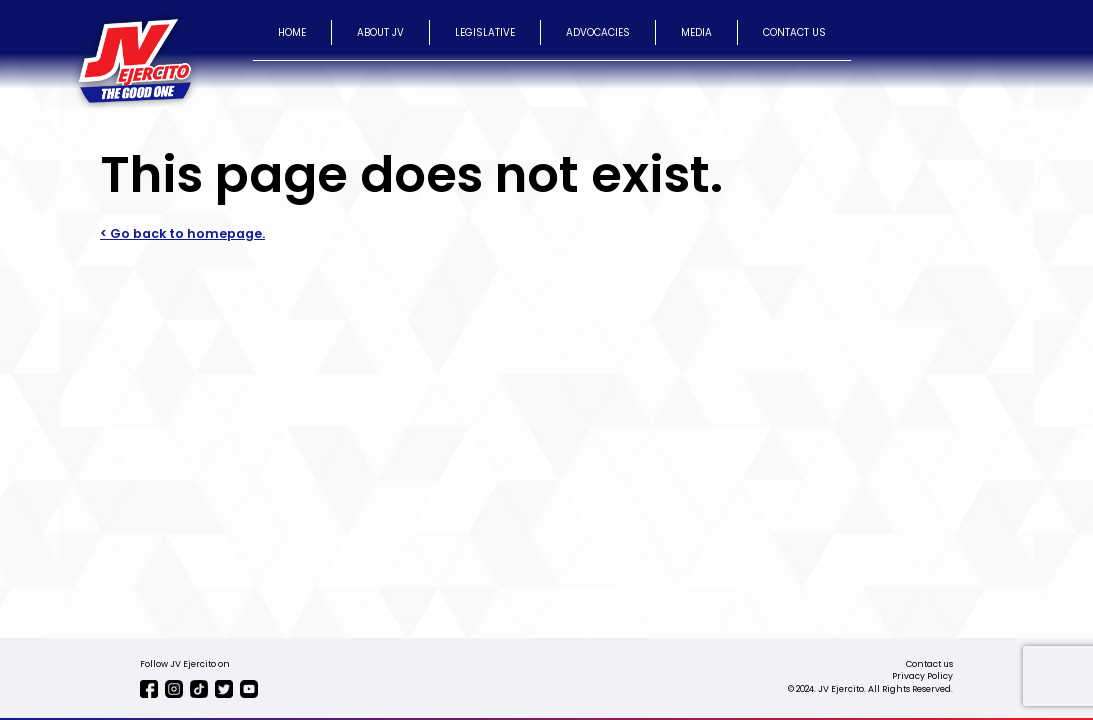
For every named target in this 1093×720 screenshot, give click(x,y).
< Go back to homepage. (182, 233)
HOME (292, 32)
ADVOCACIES (598, 32)
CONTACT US (794, 32)
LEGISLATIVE (485, 32)
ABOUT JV (380, 32)
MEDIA (696, 32)
